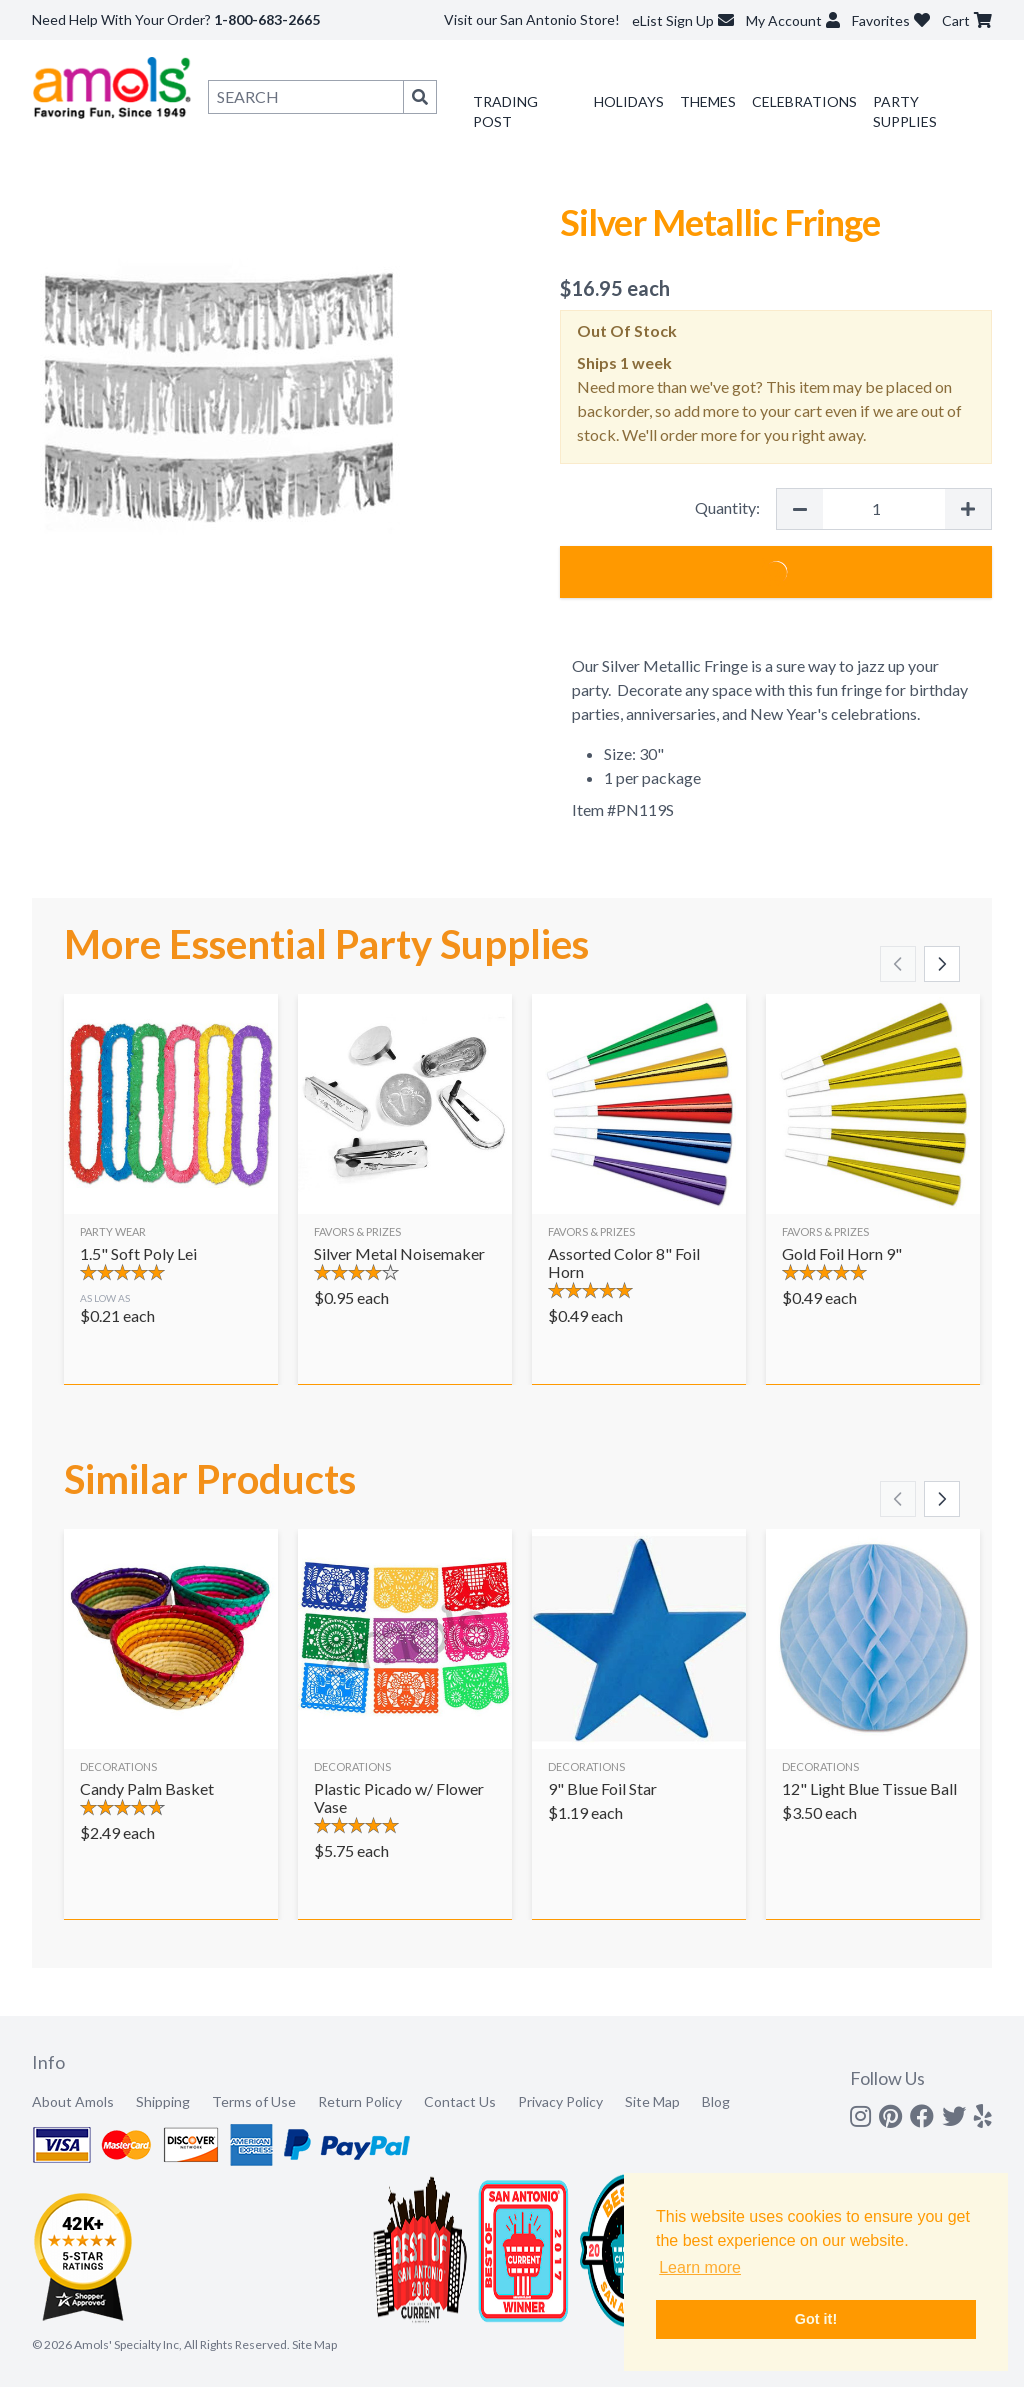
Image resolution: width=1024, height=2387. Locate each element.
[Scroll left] (898, 964)
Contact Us (460, 2101)
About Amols (73, 2101)
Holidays (629, 101)
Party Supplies (905, 111)
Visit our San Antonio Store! (532, 19)
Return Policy (360, 2101)
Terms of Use (254, 2101)
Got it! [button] (816, 2319)
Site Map (652, 2101)
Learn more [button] (700, 2267)
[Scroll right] (942, 964)
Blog (716, 2101)
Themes (708, 101)
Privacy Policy (560, 2101)
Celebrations (804, 101)
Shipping (163, 2101)
